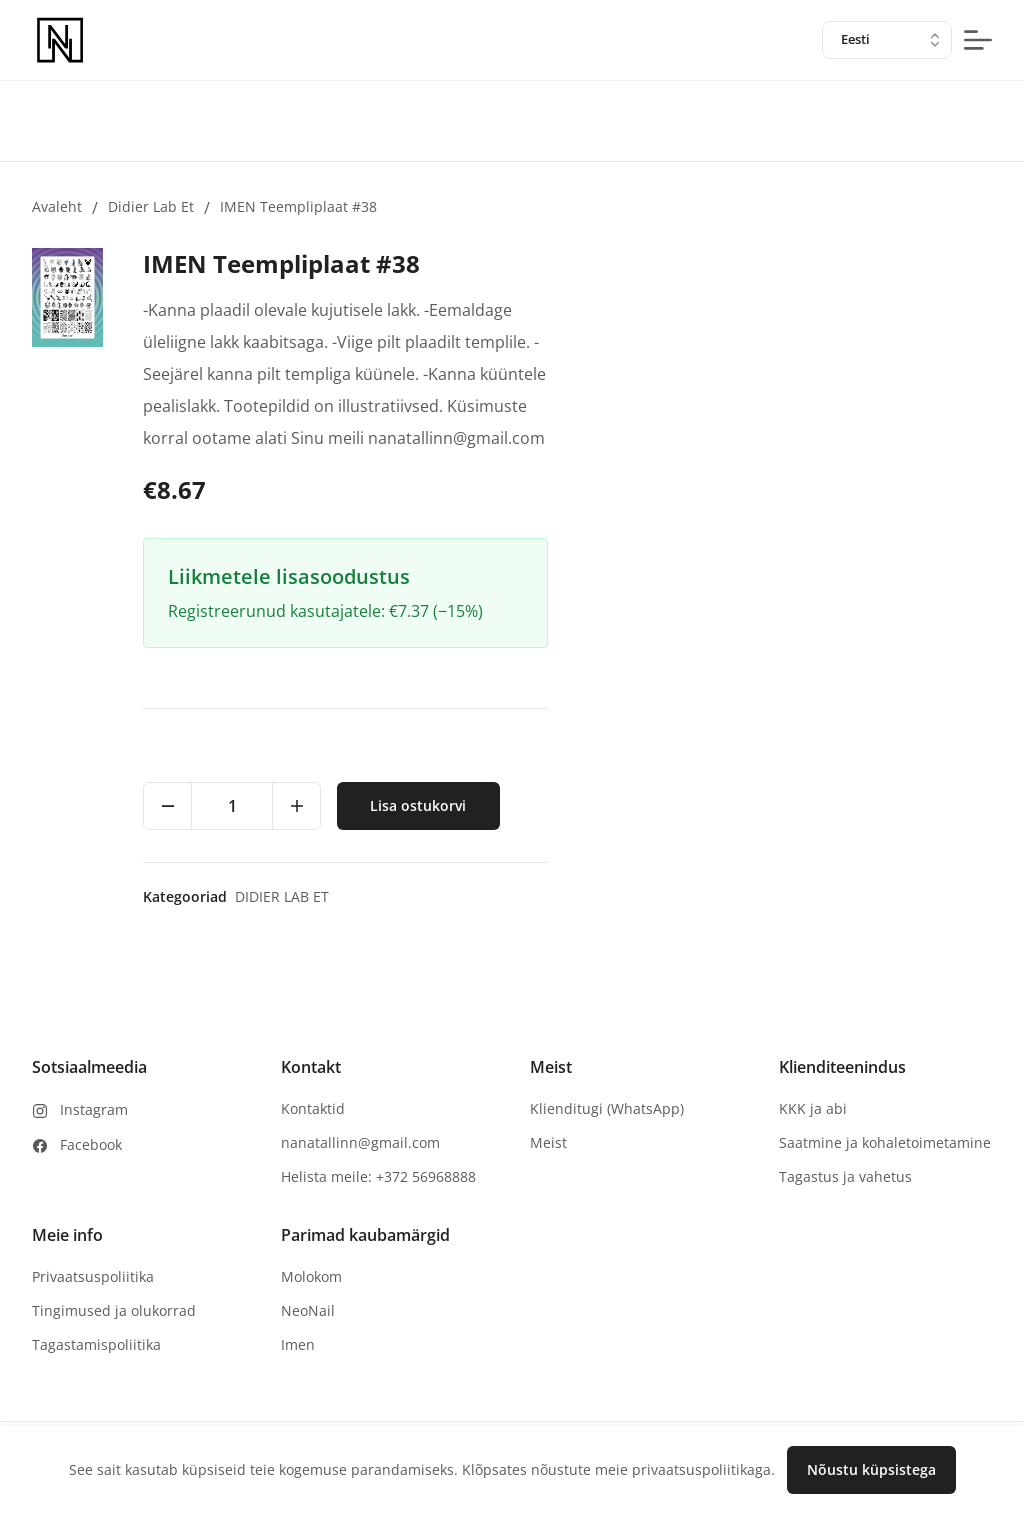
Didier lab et (151, 206)
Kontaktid (313, 1108)
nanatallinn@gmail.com (360, 1142)
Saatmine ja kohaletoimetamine (885, 1142)
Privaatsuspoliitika (93, 1276)
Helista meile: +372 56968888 (378, 1176)
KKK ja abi (813, 1108)
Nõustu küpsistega (871, 1469)
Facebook (91, 1144)
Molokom (311, 1276)
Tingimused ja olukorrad (114, 1310)
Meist (548, 1142)
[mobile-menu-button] (978, 40)
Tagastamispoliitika (96, 1344)
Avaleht (57, 206)
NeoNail (308, 1310)
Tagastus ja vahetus (845, 1176)
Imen (298, 1344)
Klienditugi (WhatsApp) (607, 1108)
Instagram (94, 1109)
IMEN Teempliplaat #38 (298, 206)
